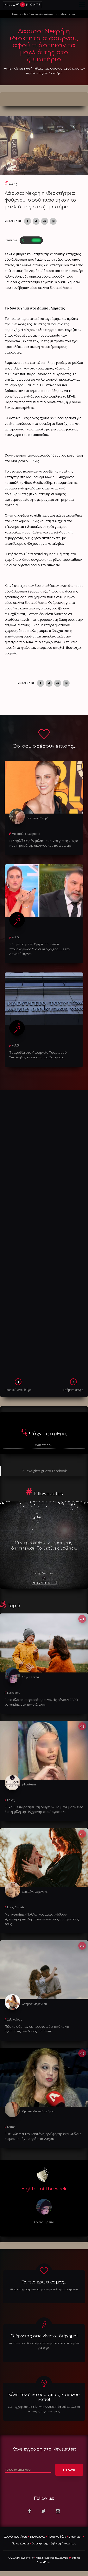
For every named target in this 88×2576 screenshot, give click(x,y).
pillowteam (29, 1784)
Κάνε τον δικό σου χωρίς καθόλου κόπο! (44, 2397)
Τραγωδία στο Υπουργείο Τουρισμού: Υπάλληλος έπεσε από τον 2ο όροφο (38, 1054)
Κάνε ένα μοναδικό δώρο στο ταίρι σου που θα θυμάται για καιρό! (44, 2345)
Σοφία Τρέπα (30, 1677)
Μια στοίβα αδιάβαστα (26, 834)
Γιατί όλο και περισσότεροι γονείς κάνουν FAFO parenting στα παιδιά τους (41, 1702)
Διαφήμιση (75, 2536)
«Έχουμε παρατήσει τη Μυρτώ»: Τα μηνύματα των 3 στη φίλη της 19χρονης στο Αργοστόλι (44, 1809)
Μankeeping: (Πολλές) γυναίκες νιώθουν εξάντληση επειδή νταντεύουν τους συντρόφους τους (42, 1919)
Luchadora (13, 1692)
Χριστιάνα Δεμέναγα (34, 1892)
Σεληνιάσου (14, 2019)
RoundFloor (44, 2562)
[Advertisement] (44, 1235)
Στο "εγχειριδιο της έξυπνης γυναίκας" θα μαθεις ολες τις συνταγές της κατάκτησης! (44, 2409)
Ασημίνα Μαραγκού (34, 2004)
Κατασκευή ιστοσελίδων (50, 2557)
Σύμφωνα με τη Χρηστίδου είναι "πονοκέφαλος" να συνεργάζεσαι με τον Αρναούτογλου (39, 949)
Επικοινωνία (37, 2536)
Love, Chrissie (15, 1907)
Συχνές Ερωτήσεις (15, 2536)
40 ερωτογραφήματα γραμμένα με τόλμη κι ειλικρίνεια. (44, 2289)
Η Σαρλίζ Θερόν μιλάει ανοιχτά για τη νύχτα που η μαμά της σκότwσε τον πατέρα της (43, 843)
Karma (11, 2127)
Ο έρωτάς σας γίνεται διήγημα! (44, 2336)
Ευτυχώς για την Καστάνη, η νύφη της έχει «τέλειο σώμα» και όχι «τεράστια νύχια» (43, 2136)
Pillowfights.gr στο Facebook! (44, 1471)
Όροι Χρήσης (40, 2543)
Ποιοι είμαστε (20, 2543)
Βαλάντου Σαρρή (37, 818)
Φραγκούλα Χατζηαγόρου (38, 2111)
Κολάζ (13, 184)
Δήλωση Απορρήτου (63, 2543)
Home (7, 68)
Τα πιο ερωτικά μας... (44, 2282)
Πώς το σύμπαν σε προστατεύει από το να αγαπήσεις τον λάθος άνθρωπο (37, 2028)
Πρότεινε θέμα (57, 2536)
